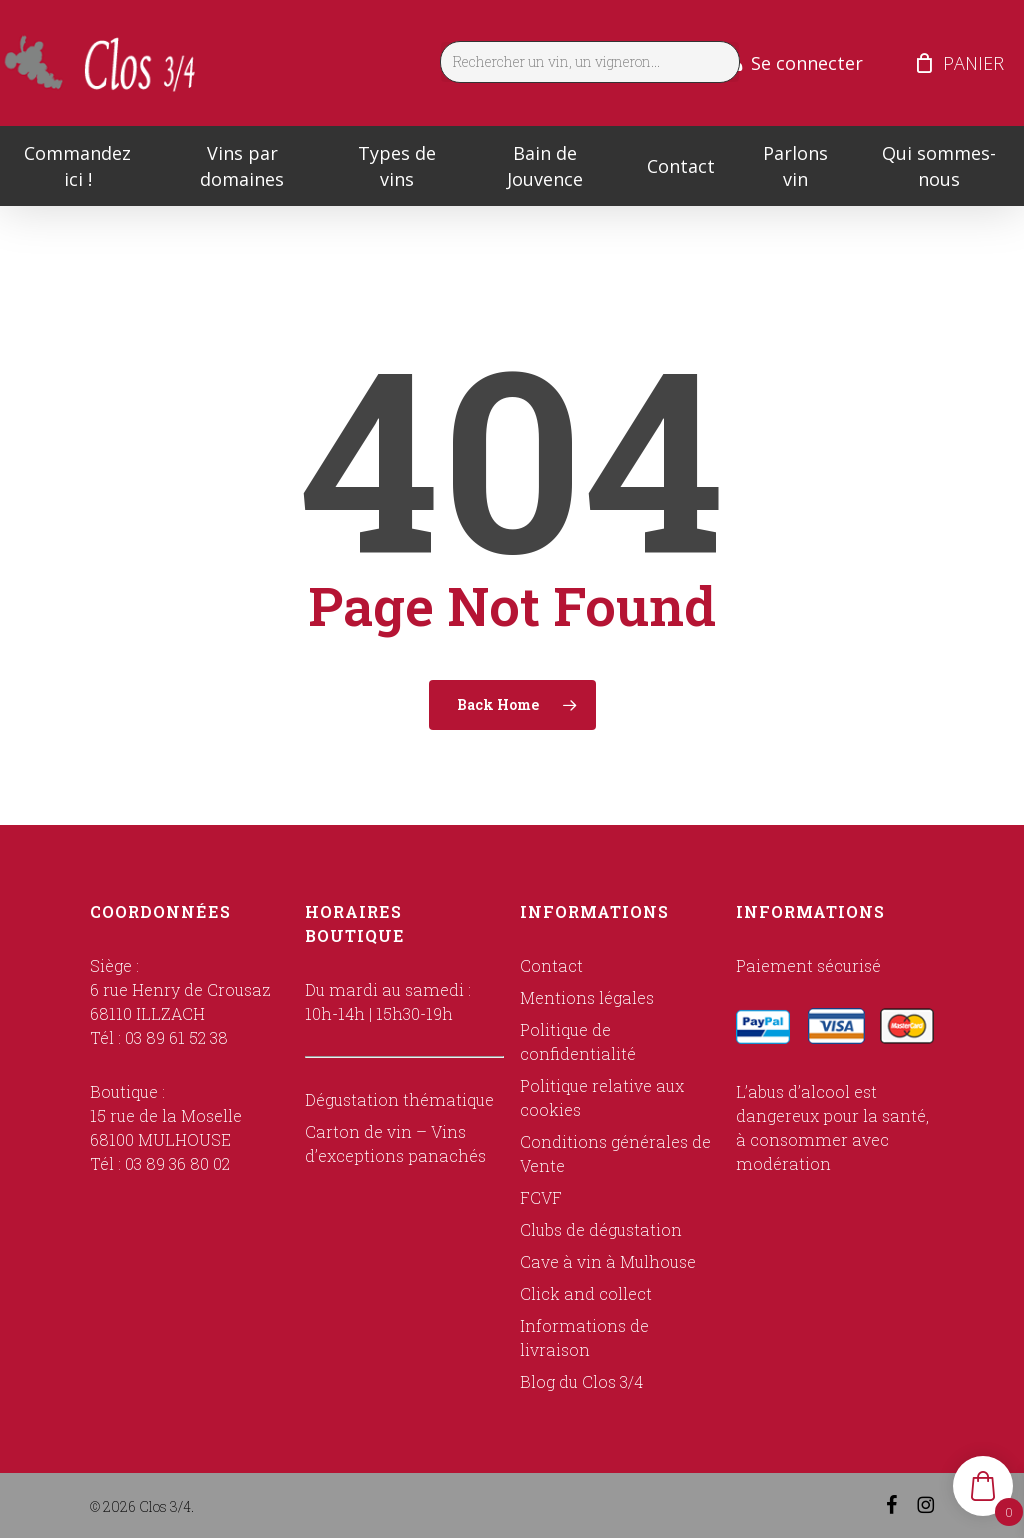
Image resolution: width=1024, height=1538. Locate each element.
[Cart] (924, 63)
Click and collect (586, 1293)
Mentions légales (587, 997)
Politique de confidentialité (578, 1041)
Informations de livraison (584, 1337)
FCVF (541, 1197)
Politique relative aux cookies (602, 1097)
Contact (551, 965)
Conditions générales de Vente (615, 1153)
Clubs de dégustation (601, 1229)
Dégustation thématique (399, 1099)
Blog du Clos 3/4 (581, 1381)
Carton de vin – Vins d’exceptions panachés (395, 1143)
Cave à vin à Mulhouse (608, 1261)
